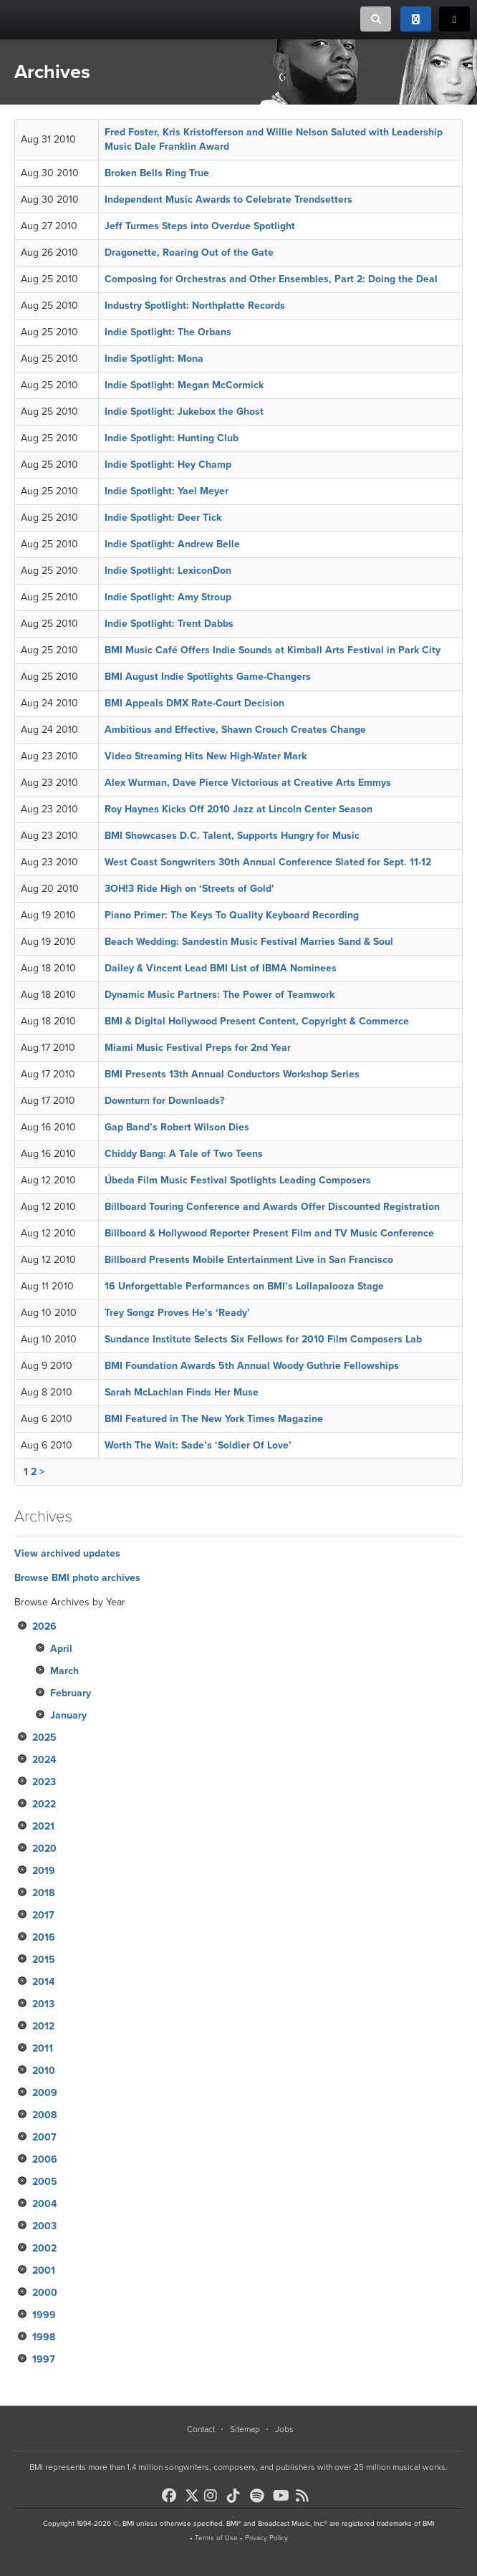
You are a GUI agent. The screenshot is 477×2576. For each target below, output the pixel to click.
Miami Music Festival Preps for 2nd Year (198, 1048)
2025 (44, 1737)
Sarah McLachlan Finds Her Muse (182, 1392)
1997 (43, 2359)
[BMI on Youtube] (283, 2496)
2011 (42, 2048)
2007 (44, 2137)
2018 (43, 1893)
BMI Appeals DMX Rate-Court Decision (194, 703)
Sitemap (245, 2429)
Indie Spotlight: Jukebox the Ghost (184, 411)
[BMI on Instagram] (214, 2496)
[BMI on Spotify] (260, 2496)
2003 (44, 2226)
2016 (43, 1937)
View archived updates (67, 1553)
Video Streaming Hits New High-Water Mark (206, 756)
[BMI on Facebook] (172, 2496)
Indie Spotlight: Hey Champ (168, 464)
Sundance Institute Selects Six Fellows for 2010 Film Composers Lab (263, 1339)
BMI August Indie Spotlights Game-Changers (208, 677)
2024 (44, 1760)
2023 (44, 1782)
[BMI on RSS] (306, 2496)
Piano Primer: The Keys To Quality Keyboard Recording (232, 915)
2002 (44, 2248)
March (64, 1671)
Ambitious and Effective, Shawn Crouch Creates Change (235, 730)
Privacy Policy (266, 2538)
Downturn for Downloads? (164, 1101)
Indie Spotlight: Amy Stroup (168, 597)
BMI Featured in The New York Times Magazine (214, 1419)
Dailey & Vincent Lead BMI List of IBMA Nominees (221, 968)
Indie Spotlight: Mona (154, 358)
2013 (43, 2004)
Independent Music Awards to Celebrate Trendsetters (228, 199)
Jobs (284, 2429)
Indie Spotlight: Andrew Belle (172, 544)
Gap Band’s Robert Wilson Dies (177, 1127)
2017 (43, 1915)
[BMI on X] (193, 2492)
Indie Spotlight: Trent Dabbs (169, 623)
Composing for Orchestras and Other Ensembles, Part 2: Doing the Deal (271, 279)
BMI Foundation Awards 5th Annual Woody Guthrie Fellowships (252, 1366)
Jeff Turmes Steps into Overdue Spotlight (200, 226)
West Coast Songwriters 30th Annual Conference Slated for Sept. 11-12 (268, 862)
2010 (43, 2071)
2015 (43, 1959)
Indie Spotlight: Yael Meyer (166, 491)
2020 (44, 1848)
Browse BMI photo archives (77, 1578)
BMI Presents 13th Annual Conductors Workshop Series (232, 1074)
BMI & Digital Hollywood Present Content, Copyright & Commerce (257, 1021)
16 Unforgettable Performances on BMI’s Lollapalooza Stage (244, 1286)
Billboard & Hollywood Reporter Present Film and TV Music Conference (269, 1233)
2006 (44, 2159)
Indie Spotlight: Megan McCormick (184, 385)
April (61, 1649)
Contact (201, 2429)
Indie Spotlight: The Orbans (168, 332)
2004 (44, 2204)
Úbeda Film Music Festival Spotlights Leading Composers (238, 1180)
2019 (43, 1871)
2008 (44, 2115)
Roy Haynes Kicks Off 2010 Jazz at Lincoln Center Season (238, 809)
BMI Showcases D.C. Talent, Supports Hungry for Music (232, 836)
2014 (43, 1982)
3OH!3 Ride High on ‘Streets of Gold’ (189, 889)
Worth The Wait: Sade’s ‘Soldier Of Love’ (198, 1445)
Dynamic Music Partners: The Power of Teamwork (219, 995)
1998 (43, 2337)
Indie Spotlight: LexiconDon (168, 570)
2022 (44, 1804)
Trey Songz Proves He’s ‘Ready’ (177, 1313)
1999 (44, 2315)
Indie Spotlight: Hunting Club (171, 438)
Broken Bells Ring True (157, 173)
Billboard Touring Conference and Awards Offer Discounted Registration (272, 1207)
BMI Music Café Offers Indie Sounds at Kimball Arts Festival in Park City (272, 650)
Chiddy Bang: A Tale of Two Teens (184, 1154)
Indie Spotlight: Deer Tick (163, 517)
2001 (43, 2270)
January (68, 1715)
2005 (44, 2182)
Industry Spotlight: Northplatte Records (195, 305)
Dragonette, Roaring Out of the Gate (189, 252)
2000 (44, 2293)
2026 (44, 1626)
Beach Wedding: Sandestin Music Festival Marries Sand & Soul (249, 942)
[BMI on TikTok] (237, 2496)
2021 (43, 1826)
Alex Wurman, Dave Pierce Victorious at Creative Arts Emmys (248, 783)
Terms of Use (216, 2538)
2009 (44, 2093)
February (70, 1693)
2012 (43, 2026)
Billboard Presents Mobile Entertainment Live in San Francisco (249, 1260)
